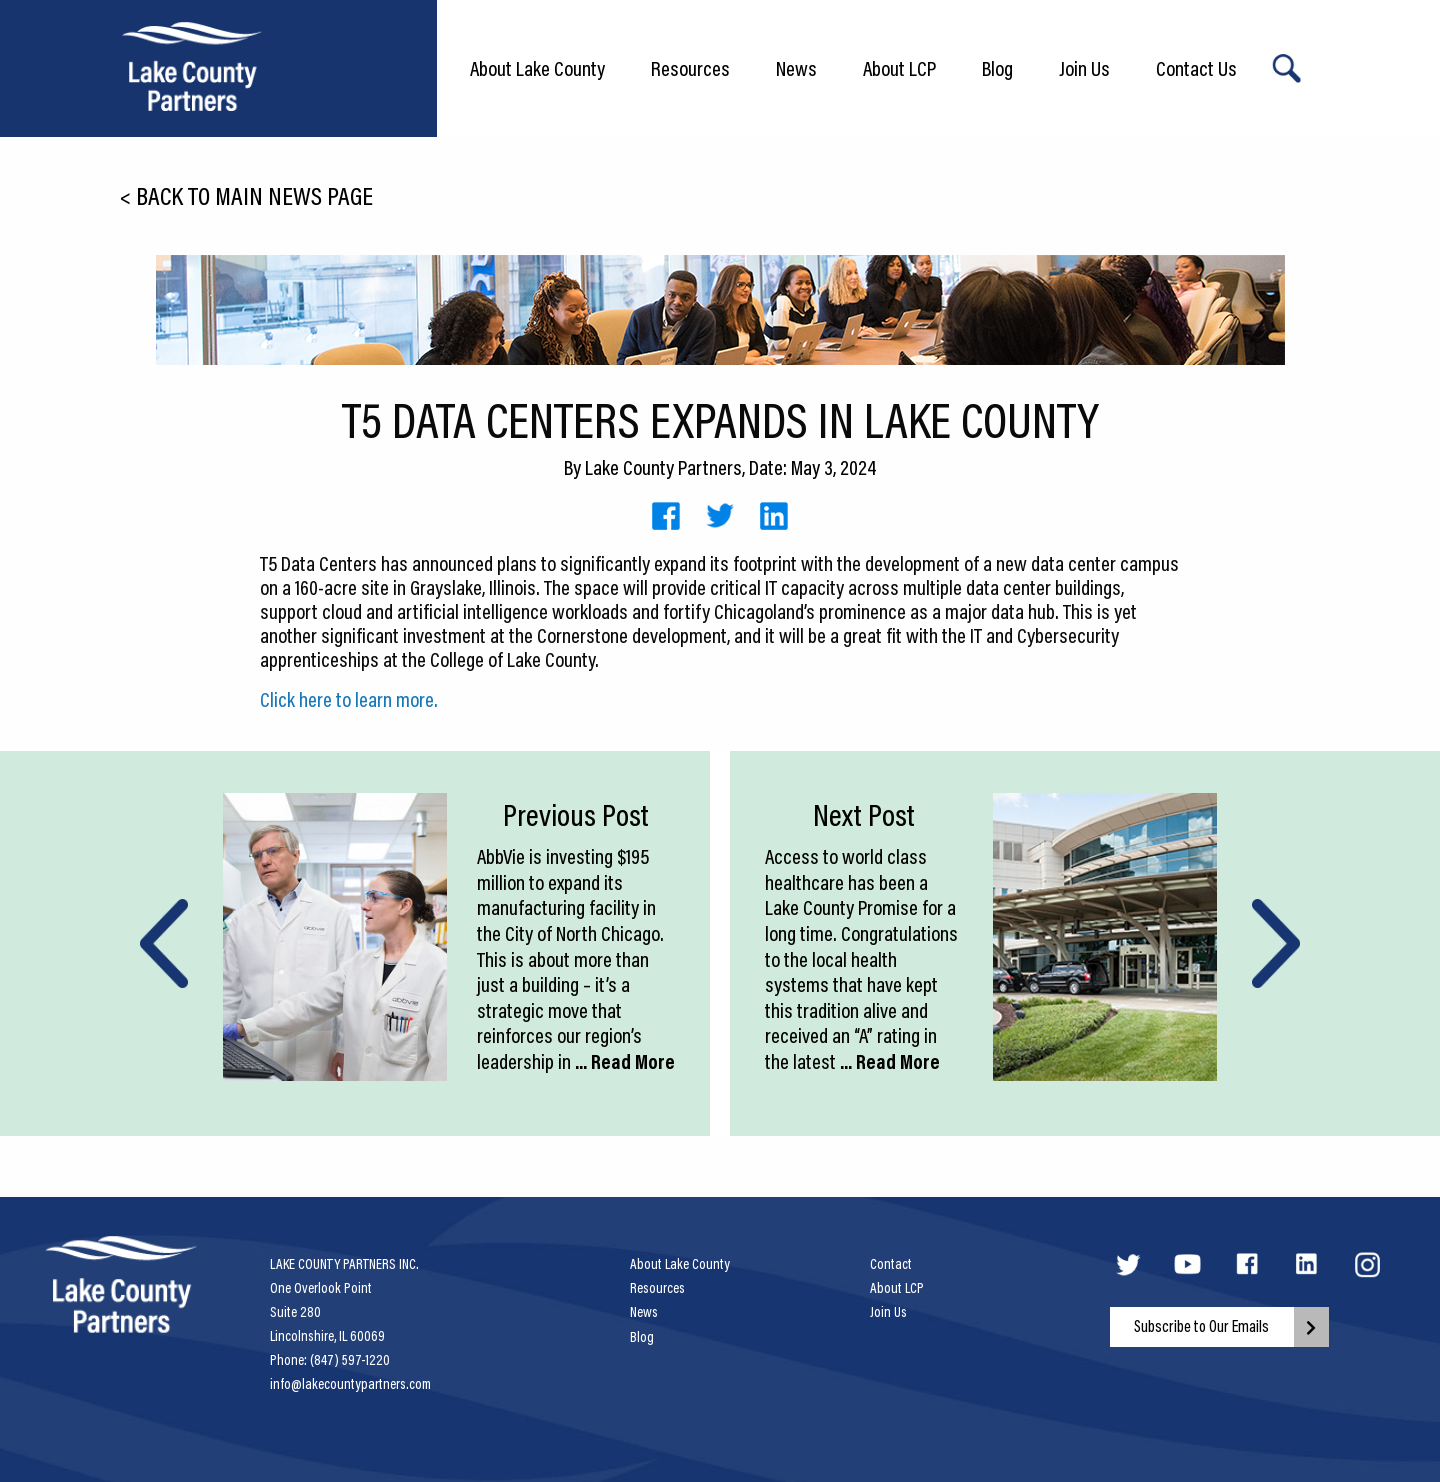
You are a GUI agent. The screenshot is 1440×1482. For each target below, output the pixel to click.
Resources (690, 68)
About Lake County (537, 68)
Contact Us (1196, 68)
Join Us (1084, 68)
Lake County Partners (663, 467)
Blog (997, 68)
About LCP (899, 68)
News (796, 68)
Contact (891, 1264)
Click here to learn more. (349, 699)
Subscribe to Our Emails (1201, 1326)
